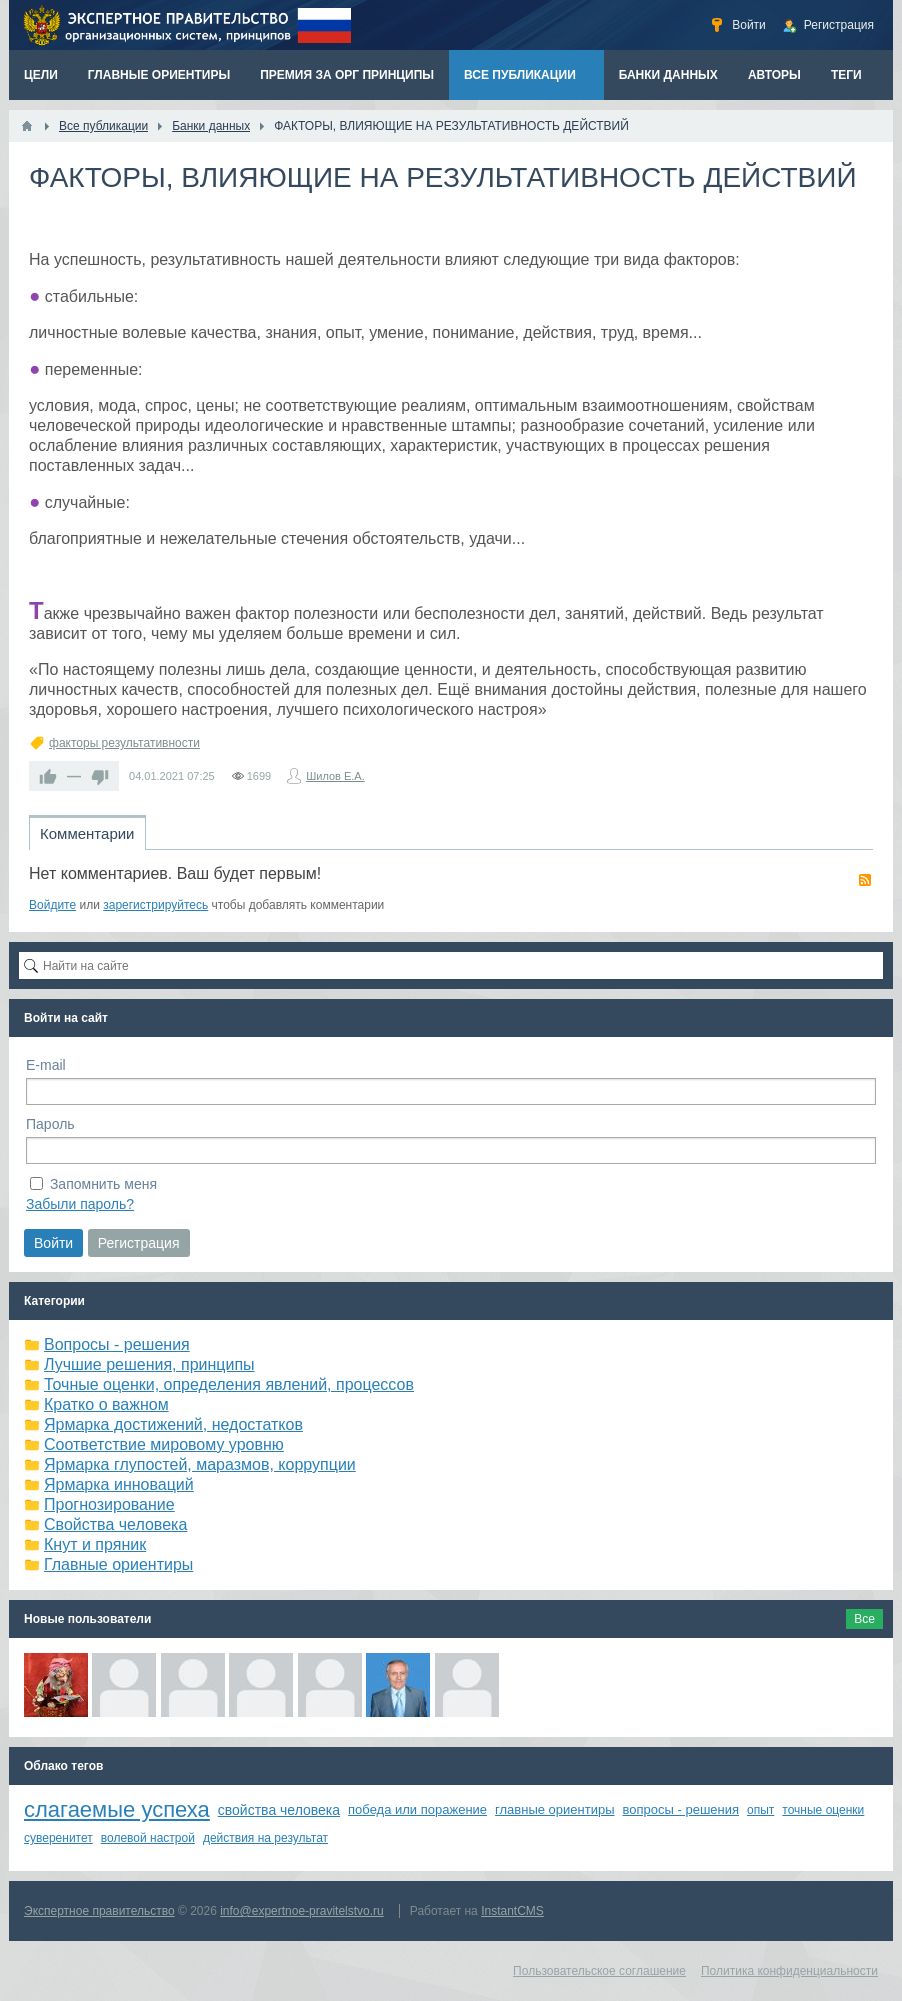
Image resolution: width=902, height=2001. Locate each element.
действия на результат (265, 1838)
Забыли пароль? (80, 1204)
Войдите (52, 905)
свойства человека (279, 1810)
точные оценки (823, 1810)
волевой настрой (148, 1838)
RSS (865, 880)
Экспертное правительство (99, 1911)
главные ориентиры (554, 1809)
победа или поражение (417, 1809)
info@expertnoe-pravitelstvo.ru (302, 1911)
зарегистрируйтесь (155, 905)
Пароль (50, 1124)
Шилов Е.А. (335, 776)
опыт (760, 1810)
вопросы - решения (681, 1809)
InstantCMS (512, 1911)
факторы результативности (124, 743)
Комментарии (87, 833)
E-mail (46, 1065)
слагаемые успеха (117, 1809)
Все (864, 1619)
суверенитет (58, 1838)
